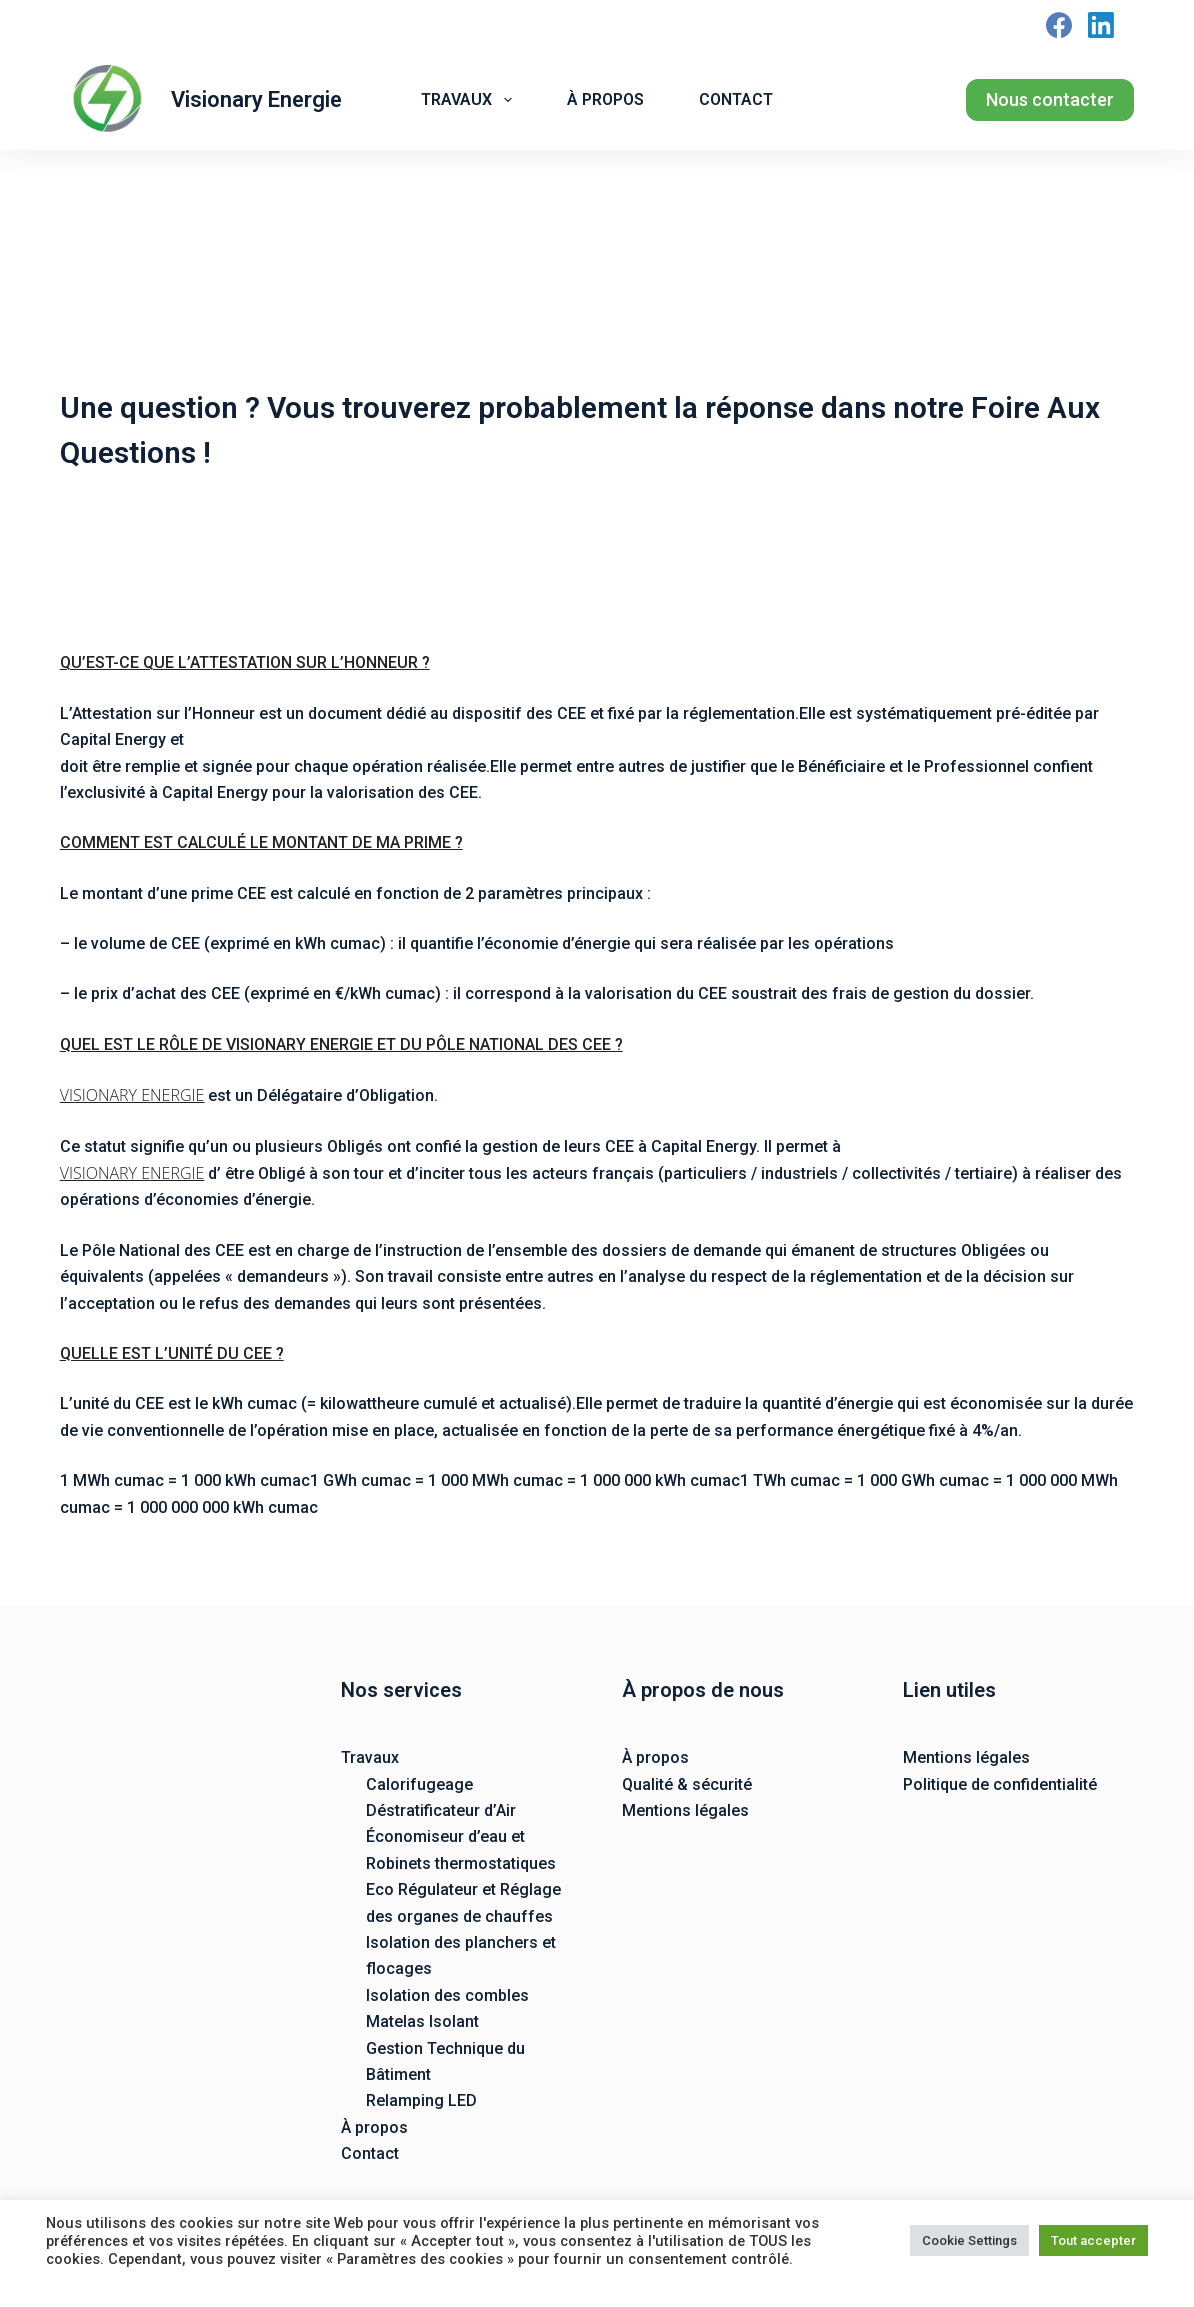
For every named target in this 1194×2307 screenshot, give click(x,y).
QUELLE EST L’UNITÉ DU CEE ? (172, 1353)
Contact (736, 99)
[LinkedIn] (1101, 25)
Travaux (470, 100)
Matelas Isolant (422, 2021)
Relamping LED (421, 2100)
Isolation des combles (447, 1995)
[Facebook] (1059, 25)
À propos (605, 99)
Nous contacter (1050, 99)
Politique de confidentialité (1000, 1784)
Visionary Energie (256, 99)
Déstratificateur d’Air (441, 1810)
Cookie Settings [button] (969, 2240)
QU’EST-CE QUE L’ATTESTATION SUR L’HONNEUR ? (245, 662)
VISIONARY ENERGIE (132, 1095)
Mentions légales (685, 1810)
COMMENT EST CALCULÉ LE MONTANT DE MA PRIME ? (261, 842)
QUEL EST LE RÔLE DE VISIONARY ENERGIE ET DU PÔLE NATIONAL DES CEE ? (341, 1044)
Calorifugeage (419, 1784)
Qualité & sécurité (687, 1784)
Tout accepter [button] (1093, 2240)
